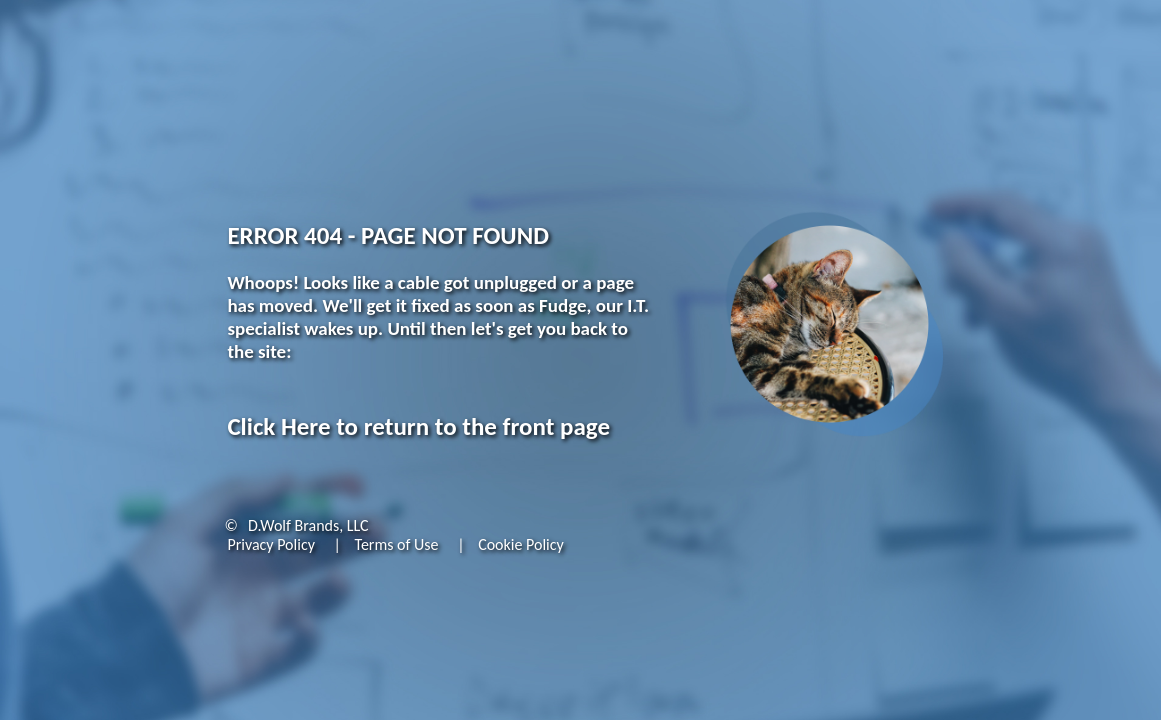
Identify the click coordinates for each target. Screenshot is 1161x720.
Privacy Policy (271, 544)
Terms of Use (397, 544)
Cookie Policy (521, 544)
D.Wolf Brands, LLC (308, 525)
